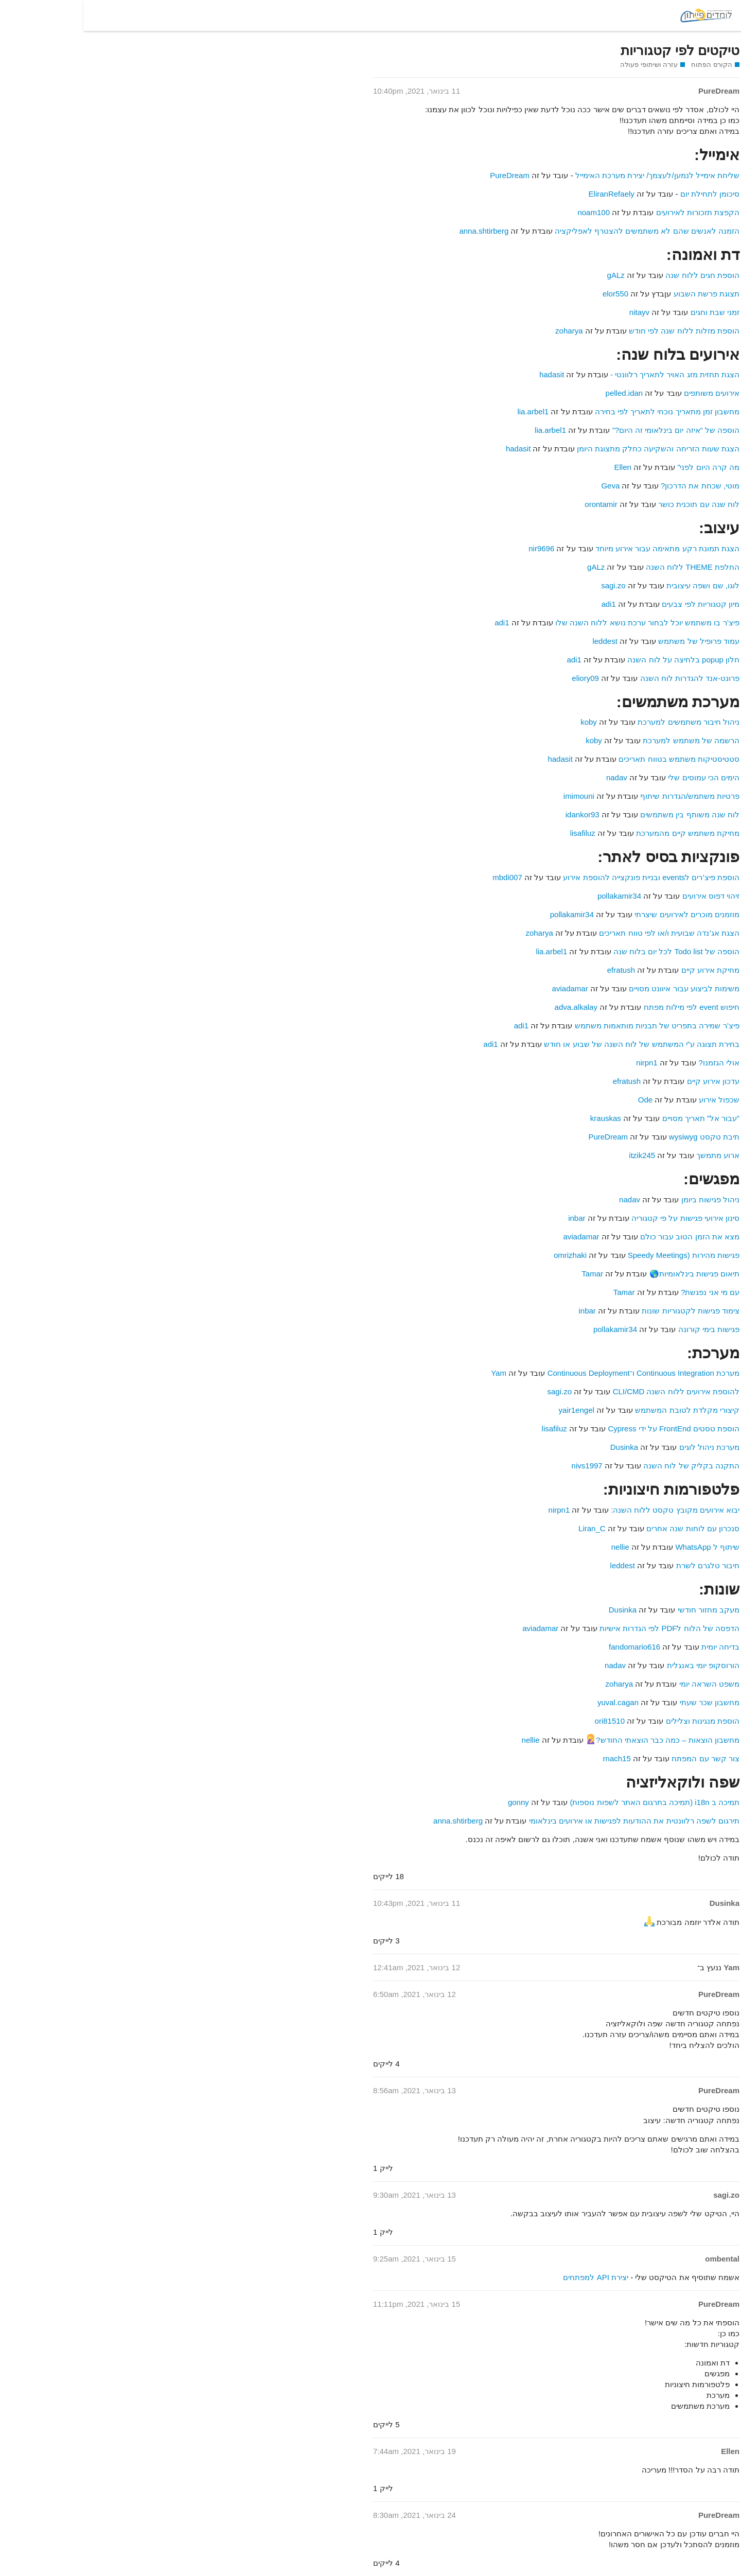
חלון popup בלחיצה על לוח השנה (600, 659)
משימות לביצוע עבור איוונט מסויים (600, 988)
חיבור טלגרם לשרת (623, 1565)
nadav (533, 777)
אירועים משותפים (628, 393)
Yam (415, 1373)
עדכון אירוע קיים (630, 1081)
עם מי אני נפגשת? (626, 1292)
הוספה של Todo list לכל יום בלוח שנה (593, 951)
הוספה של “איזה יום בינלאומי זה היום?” (592, 430)
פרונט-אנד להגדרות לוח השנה (607, 678)
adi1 (525, 604)
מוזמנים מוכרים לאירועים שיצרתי (603, 914)
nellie (537, 1547)
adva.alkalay (492, 1007)
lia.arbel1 (449, 411)
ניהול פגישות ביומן (627, 1199)
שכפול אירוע (635, 1099)
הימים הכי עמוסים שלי (620, 777)
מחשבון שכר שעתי (626, 1702)
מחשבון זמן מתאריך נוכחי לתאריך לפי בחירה (583, 411)
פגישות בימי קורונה (625, 1329)
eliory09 (502, 678)
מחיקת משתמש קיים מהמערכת (604, 833)
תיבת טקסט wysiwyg (620, 1136)
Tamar (509, 1273)
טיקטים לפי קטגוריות (596, 50)
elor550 (532, 293)
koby (505, 721)
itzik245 (558, 1155)
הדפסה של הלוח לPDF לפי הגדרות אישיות (586, 1628)
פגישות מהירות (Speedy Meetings (600, 1255)
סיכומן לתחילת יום (626, 193)
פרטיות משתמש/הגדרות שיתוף (606, 796)
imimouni (495, 796)
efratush (538, 970)
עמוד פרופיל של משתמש (615, 641)
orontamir (517, 504)
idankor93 (499, 814)
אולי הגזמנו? (635, 1062)
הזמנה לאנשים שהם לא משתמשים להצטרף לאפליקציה (563, 230)
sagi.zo (530, 585)
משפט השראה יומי (626, 1683)
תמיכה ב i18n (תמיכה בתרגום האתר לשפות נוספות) (571, 1802)
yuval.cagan (534, 1702)
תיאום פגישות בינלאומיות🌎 (611, 1273)
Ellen (539, 467)
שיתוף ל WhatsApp (624, 1547)
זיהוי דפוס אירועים (627, 895)
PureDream (426, 175)
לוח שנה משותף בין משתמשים (606, 814)
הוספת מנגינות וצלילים (619, 1720)
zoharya (485, 330)
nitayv (556, 312)
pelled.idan (541, 393)
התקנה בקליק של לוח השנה (608, 1465)
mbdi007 (424, 877)
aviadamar (487, 988)
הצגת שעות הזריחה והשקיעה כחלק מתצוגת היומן (574, 448)
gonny (435, 1802)
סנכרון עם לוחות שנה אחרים (608, 1528)
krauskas (522, 1118)
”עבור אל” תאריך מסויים (618, 1118)
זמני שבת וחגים (631, 312)
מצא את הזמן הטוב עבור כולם (606, 1236)
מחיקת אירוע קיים (627, 970)
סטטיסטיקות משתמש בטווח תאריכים (595, 759)
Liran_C (508, 1528)
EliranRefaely (528, 193)
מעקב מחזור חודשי (625, 1609)
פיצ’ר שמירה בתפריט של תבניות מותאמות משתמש (573, 1025)
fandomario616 (551, 1646)
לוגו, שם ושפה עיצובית (619, 585)
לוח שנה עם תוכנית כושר (615, 504)
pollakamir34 (536, 895)
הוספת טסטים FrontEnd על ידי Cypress (590, 1428)
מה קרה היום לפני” (625, 467)
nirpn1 (563, 1062)
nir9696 (458, 548)
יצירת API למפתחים (512, 2277)
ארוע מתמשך (634, 1155)
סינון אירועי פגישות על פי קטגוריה (602, 1218)
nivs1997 (503, 1465)
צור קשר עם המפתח (622, 1758)
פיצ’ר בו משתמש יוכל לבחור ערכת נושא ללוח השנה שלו (564, 622)
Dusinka (541, 1447)
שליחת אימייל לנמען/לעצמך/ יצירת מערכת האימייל (574, 175)
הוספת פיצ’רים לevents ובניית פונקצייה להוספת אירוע (568, 877)
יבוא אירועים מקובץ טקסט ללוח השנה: (591, 1509)
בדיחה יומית (637, 1646)
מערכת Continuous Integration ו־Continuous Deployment (559, 1373)
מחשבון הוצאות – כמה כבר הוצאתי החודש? (579, 1740)
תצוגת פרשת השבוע (623, 293)
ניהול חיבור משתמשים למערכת (605, 721)
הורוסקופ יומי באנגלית (620, 1665)
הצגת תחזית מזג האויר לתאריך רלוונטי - (590, 374)
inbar (493, 1218)
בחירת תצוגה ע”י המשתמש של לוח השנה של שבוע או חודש (558, 1044)
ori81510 (526, 1720)
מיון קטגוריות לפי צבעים (617, 604)
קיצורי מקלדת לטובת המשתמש (604, 1410)
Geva (527, 485)
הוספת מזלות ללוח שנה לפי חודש (600, 330)
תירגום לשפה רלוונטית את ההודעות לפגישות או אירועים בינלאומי (551, 1820)
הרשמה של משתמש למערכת (607, 740)
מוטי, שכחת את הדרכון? (616, 485)
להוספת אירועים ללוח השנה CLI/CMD (593, 1391)
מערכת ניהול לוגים (626, 1447)
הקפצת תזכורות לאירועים (614, 212)
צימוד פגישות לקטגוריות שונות (607, 1310)
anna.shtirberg (400, 230)
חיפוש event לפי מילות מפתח (608, 1007)
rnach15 (534, 1758)
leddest (521, 641)
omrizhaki (486, 1255)
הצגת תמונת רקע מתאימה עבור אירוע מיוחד (584, 548)
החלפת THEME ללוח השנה (609, 567)
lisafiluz (499, 833)
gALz (532, 275)
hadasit (468, 374)
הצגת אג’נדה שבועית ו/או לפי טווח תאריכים (586, 932)
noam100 (510, 212)
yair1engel (493, 1410)
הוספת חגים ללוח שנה (619, 275)
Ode (562, 1099)
